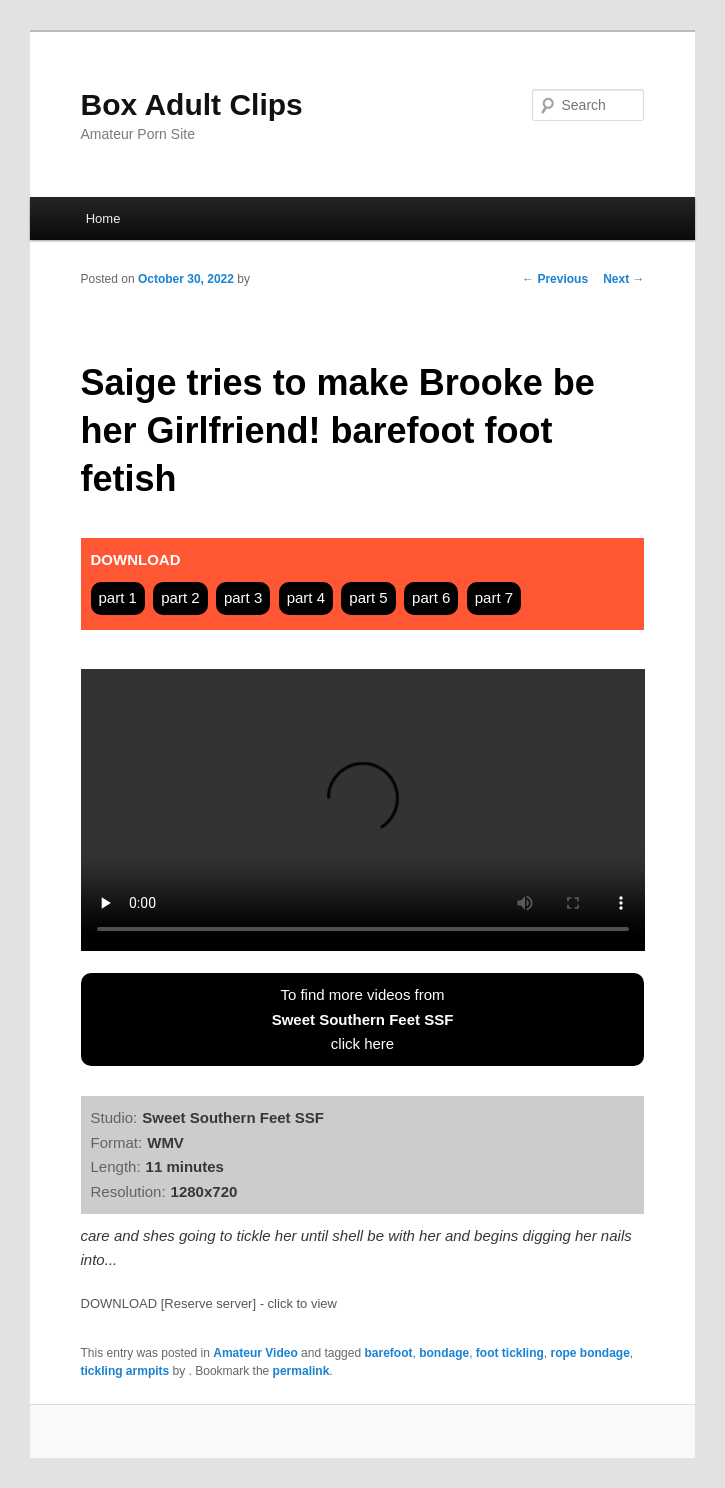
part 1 (118, 597)
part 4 (306, 597)
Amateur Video (255, 1353)
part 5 (368, 597)
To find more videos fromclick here (363, 1019)
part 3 (243, 597)
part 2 (180, 597)
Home (103, 218)
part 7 (494, 597)
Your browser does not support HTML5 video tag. (363, 810)
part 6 (431, 597)
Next (623, 279)
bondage (444, 1353)
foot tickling (510, 1353)
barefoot (388, 1353)
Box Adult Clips (192, 104)
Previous (555, 279)
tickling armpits (125, 1371)
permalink (301, 1371)
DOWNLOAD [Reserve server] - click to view (209, 1303)
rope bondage (589, 1353)
